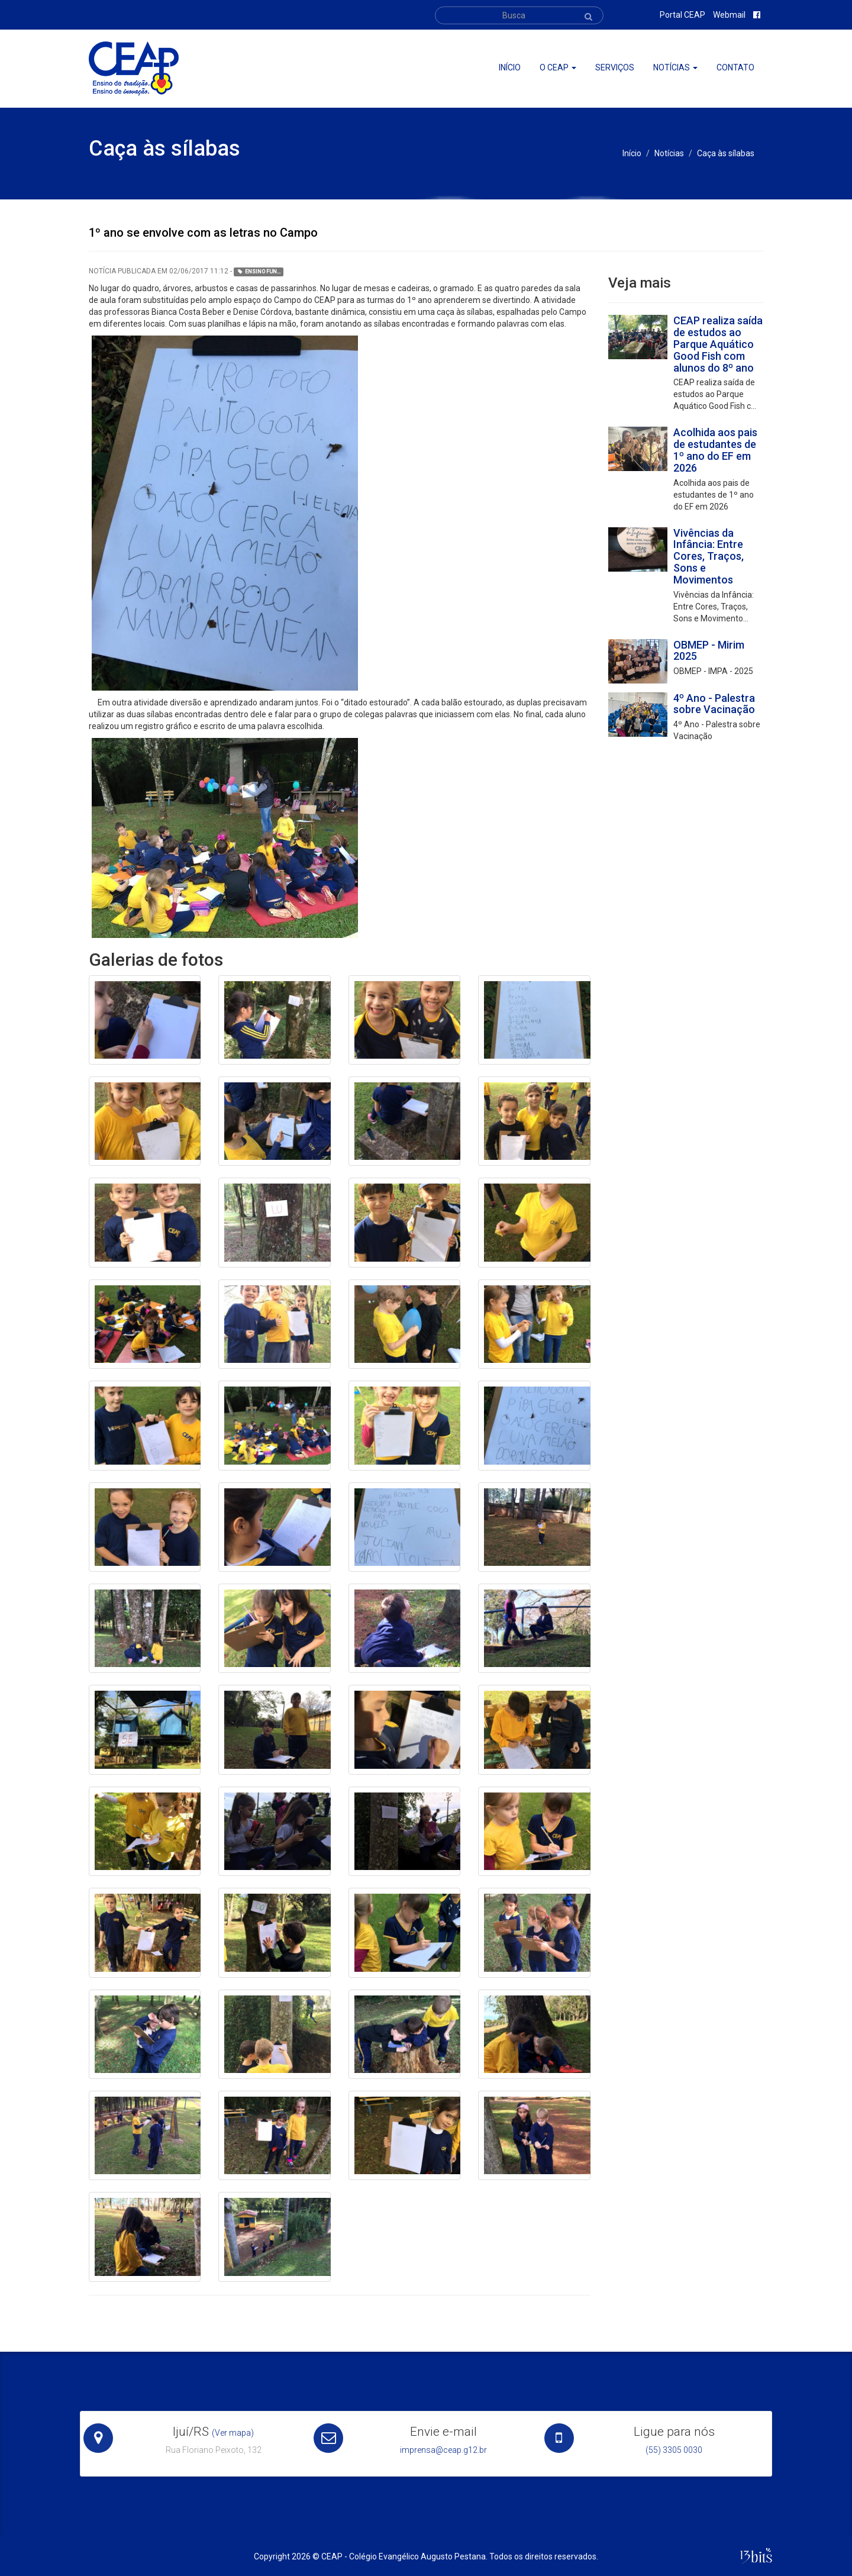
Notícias (675, 67)
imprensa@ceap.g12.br (443, 2450)
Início (510, 67)
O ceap (558, 67)
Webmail (729, 15)
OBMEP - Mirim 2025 (708, 651)
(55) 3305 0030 (674, 2450)
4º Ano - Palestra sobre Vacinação (714, 704)
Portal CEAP (682, 15)
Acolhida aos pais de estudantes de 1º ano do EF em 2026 (715, 449)
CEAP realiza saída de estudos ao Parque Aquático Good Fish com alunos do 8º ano (718, 343)
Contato (735, 67)
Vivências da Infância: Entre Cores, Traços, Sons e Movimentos (708, 556)
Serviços (614, 67)
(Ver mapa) (233, 2433)
